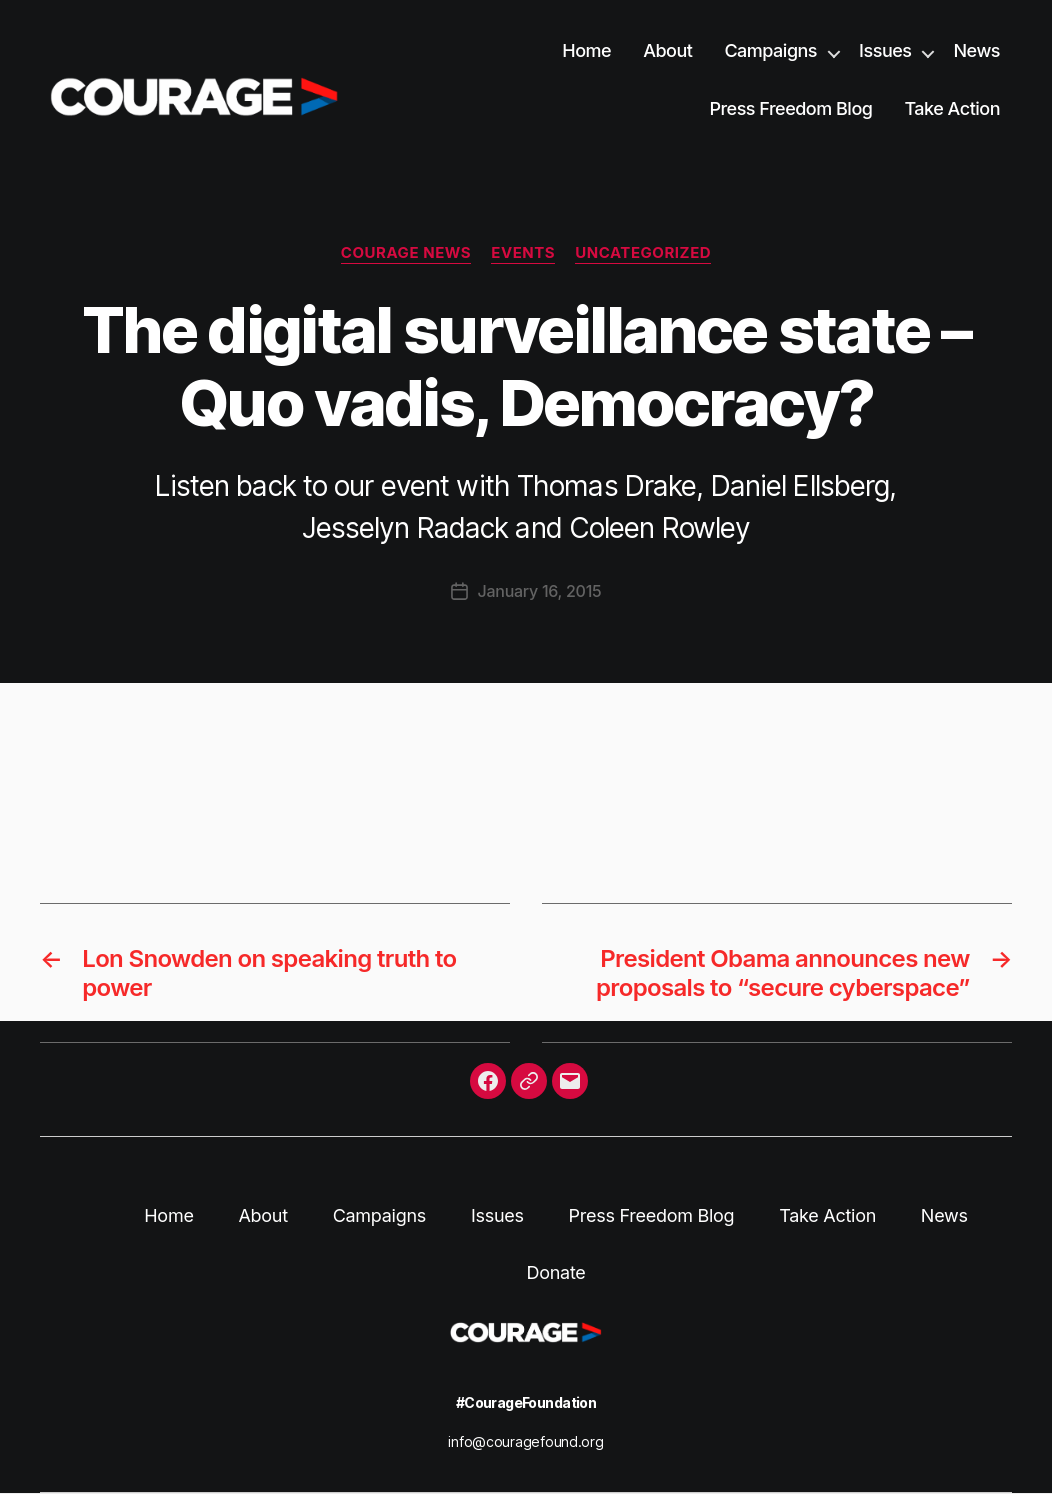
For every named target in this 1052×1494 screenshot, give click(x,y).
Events (523, 253)
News (976, 50)
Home (586, 50)
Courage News (406, 253)
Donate (555, 1272)
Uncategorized (643, 253)
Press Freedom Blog (790, 108)
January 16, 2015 (540, 591)
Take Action (952, 108)
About (667, 50)
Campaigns (770, 50)
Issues (885, 50)
